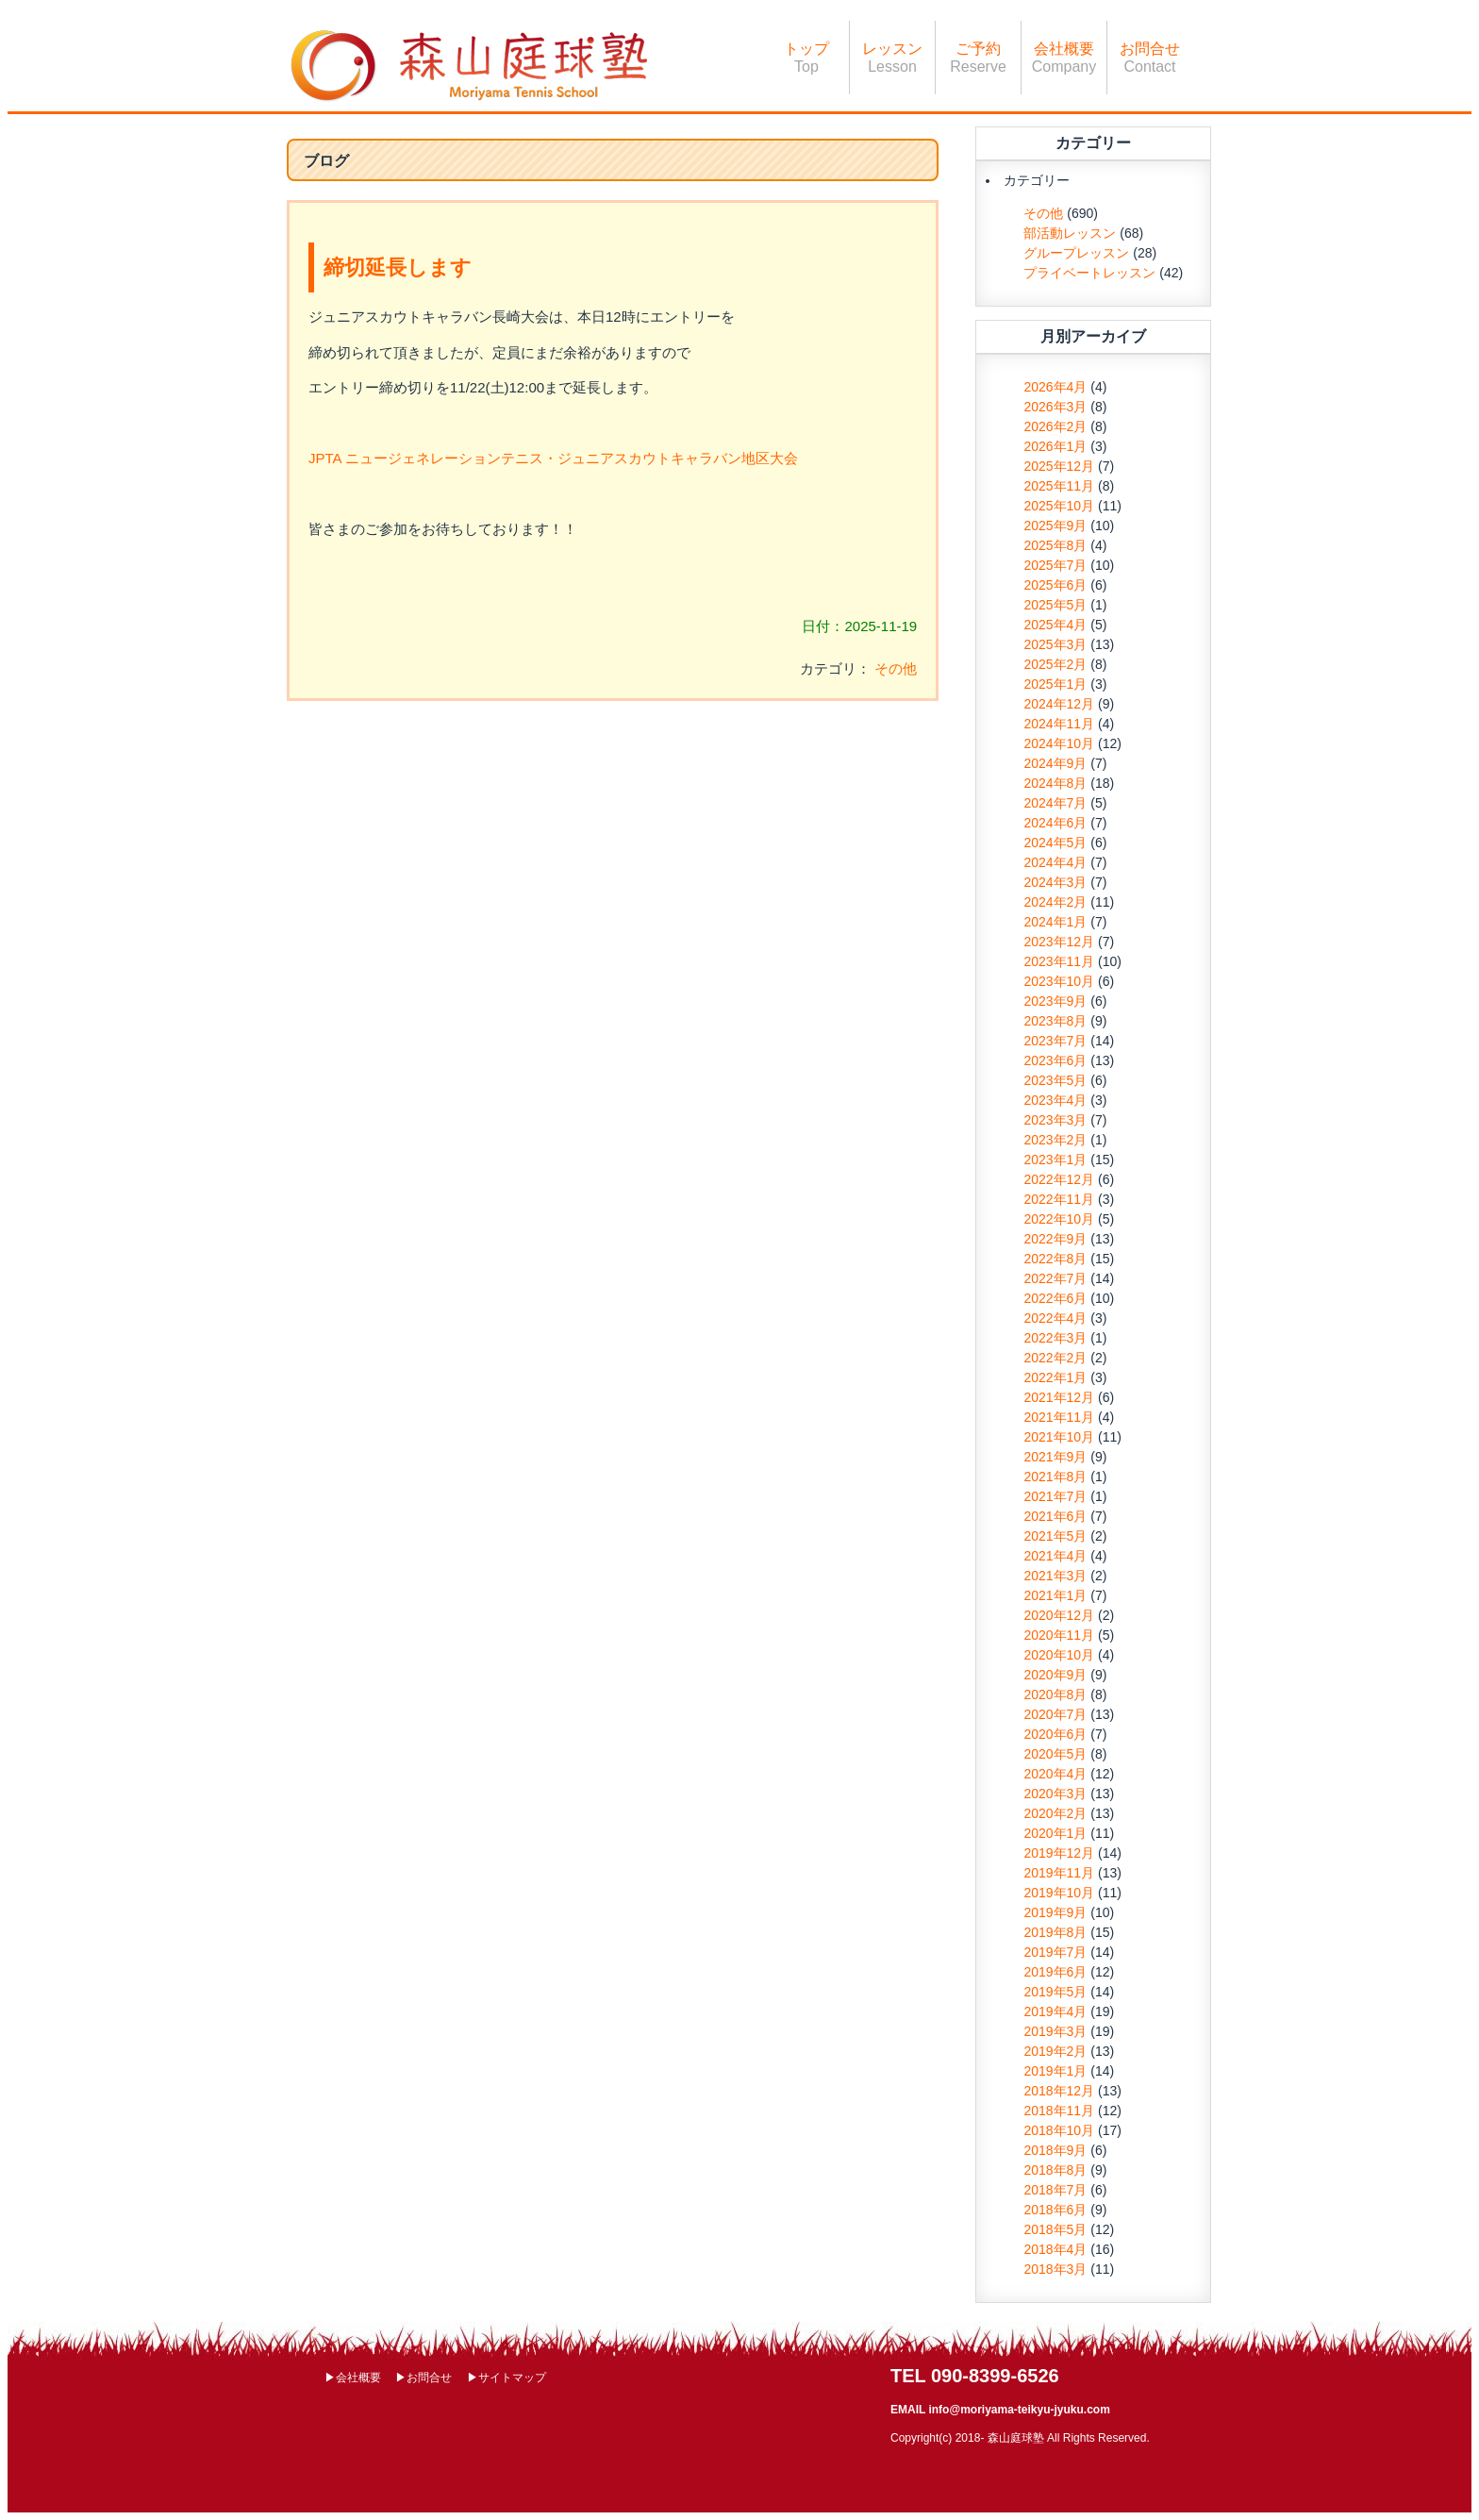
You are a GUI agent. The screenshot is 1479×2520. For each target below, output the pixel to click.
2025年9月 (1055, 525)
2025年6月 (1055, 584)
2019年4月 (1055, 2011)
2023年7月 (1055, 1040)
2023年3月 (1055, 1119)
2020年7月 (1055, 1714)
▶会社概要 (352, 2377)
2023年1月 (1055, 1159)
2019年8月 (1055, 1932)
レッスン (892, 58)
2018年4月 (1055, 2249)
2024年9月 (1055, 763)
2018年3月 (1055, 2269)
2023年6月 (1055, 1060)
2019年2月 (1055, 2051)
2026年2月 (1055, 426)
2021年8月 (1055, 1476)
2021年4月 (1055, 1555)
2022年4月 (1055, 1318)
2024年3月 (1055, 882)
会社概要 (1064, 58)
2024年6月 (1055, 822)
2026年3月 (1055, 406)
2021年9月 (1055, 1456)
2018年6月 (1055, 2209)
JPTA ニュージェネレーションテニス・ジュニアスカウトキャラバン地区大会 (553, 458)
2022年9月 (1055, 1238)
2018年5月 (1055, 2229)
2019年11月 (1058, 1872)
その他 (895, 668)
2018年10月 (1058, 2130)
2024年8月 (1055, 783)
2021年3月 (1055, 1575)
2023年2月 (1055, 1139)
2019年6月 (1055, 1971)
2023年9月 (1055, 1001)
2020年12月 (1058, 1615)
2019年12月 (1058, 1853)
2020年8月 (1055, 1694)
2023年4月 (1055, 1100)
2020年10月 (1058, 1654)
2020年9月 (1055, 1674)
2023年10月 (1058, 981)
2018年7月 (1055, 2189)
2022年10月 (1058, 1219)
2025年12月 (1058, 466)
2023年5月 (1055, 1080)
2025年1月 (1055, 684)
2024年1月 (1055, 921)
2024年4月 (1055, 862)
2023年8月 (1055, 1020)
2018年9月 (1055, 2150)
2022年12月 (1058, 1179)
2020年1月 (1055, 1833)
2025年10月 (1058, 505)
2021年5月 (1055, 1536)
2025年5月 (1055, 604)
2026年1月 (1055, 446)
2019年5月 (1055, 1991)
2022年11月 (1058, 1199)
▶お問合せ (423, 2377)
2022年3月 (1055, 1337)
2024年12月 (1058, 703)
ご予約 (978, 58)
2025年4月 (1055, 624)
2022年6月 (1055, 1298)
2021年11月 (1058, 1417)
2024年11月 (1058, 723)
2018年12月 (1058, 2090)
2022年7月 (1055, 1278)
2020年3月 (1055, 1793)
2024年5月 (1055, 842)
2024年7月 (1055, 802)
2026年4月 (1055, 386)
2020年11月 (1058, 1635)
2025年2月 (1055, 664)
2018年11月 (1058, 2110)
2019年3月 (1055, 2031)
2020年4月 (1055, 1773)
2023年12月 (1058, 941)
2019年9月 (1055, 1912)
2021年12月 (1058, 1397)
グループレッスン (1076, 252)
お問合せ (1150, 58)
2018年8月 (1055, 2170)
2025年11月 (1058, 485)
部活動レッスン (1069, 233)
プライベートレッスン (1089, 272)
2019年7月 (1055, 1952)
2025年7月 (1055, 565)
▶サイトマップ (506, 2377)
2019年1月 (1055, 2070)
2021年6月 (1055, 1516)
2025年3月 (1055, 644)
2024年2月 (1055, 902)
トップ (806, 58)
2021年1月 (1055, 1595)
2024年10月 (1058, 743)
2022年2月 (1055, 1357)
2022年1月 (1055, 1377)
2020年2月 (1055, 1813)
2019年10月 (1058, 1892)
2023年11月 (1058, 961)
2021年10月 (1058, 1436)
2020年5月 (1055, 1753)
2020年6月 (1055, 1734)
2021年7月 (1055, 1496)
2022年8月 (1055, 1258)
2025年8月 (1055, 545)
